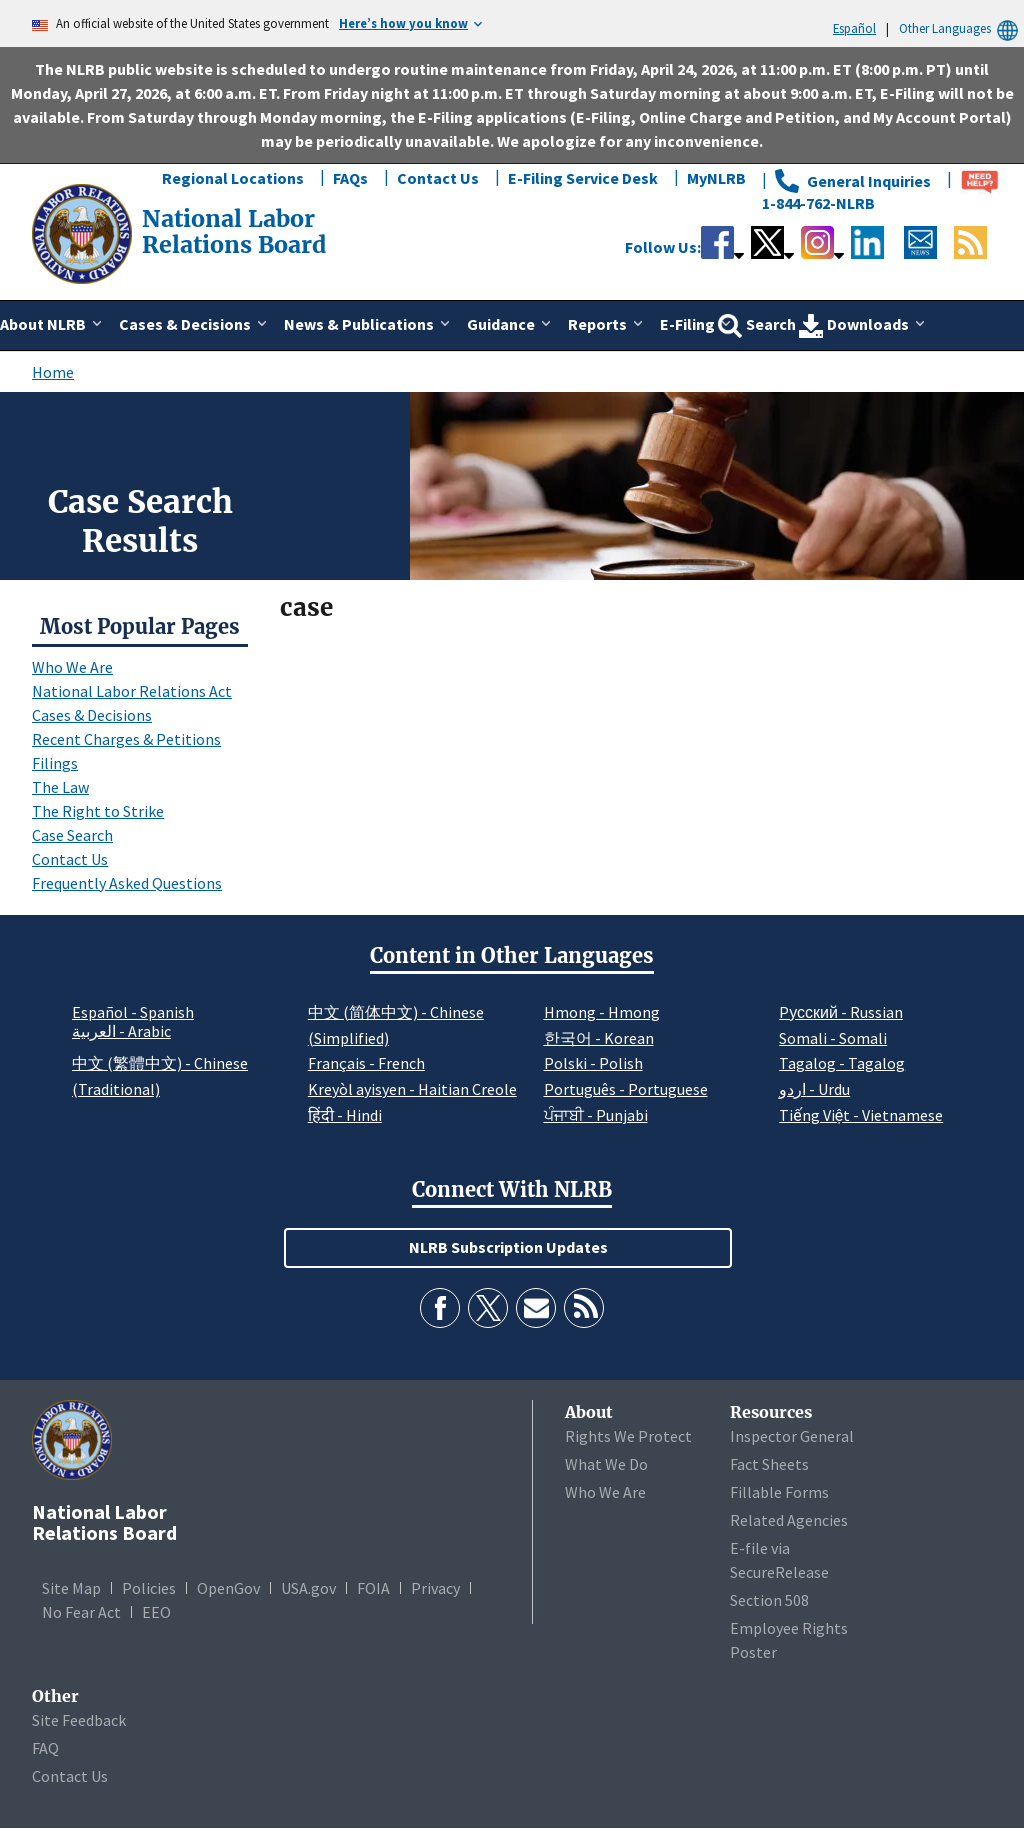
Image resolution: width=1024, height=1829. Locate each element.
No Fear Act (81, 1612)
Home (53, 372)
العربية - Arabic (121, 1032)
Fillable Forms (779, 1492)
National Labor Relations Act (132, 691)
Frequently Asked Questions (127, 883)
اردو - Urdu (814, 1089)
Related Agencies (789, 1520)
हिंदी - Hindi (345, 1115)
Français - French (366, 1063)
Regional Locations (233, 178)
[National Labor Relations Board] (84, 232)
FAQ (45, 1748)
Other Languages (961, 28)
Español (854, 28)
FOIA (373, 1588)
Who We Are (72, 667)
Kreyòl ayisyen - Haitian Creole (412, 1089)
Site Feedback (79, 1720)
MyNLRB (716, 178)
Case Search (72, 835)
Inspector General (792, 1436)
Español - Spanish (133, 1012)
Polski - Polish (593, 1063)
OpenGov (228, 1588)
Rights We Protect (628, 1436)
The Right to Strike (98, 811)
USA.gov (308, 1588)
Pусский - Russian (841, 1012)
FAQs (350, 178)
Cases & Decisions (92, 715)
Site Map (71, 1588)
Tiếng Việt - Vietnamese (861, 1115)
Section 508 (769, 1600)
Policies (149, 1588)
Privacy (435, 1588)
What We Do (606, 1464)
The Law (60, 787)
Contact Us (438, 178)
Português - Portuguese (626, 1089)
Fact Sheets (769, 1464)
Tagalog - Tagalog (842, 1063)
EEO (156, 1612)
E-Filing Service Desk (583, 178)
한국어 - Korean (599, 1038)
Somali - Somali (833, 1038)
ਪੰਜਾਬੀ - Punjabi (596, 1115)
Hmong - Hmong (602, 1012)
